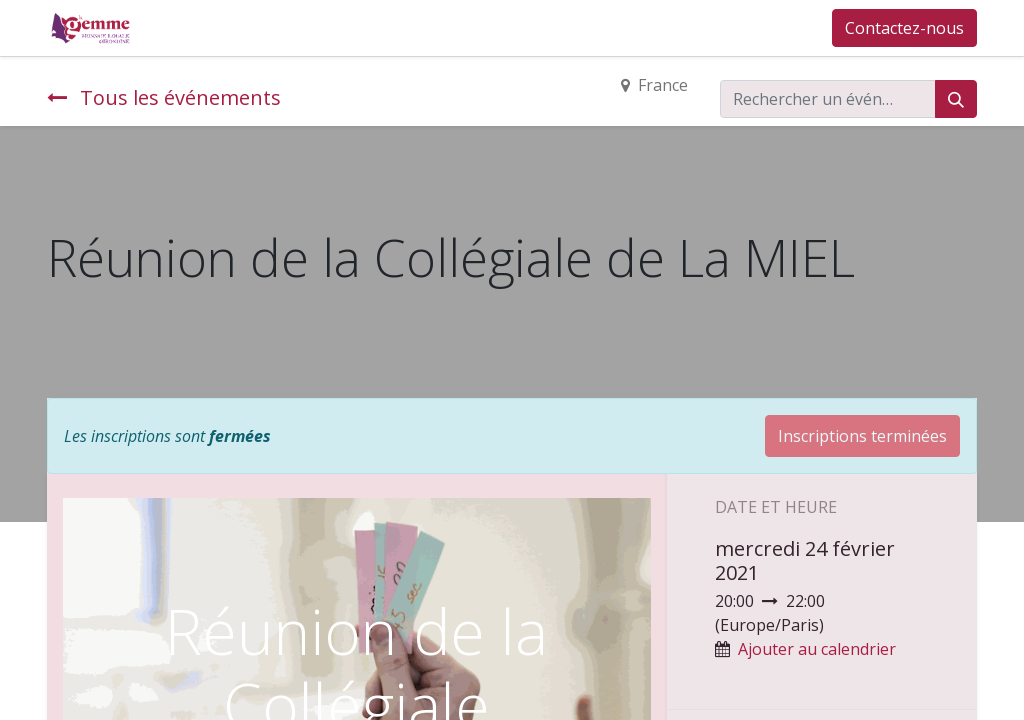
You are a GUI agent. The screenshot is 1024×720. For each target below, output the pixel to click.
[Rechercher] (956, 99)
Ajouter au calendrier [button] (817, 649)
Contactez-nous (904, 28)
